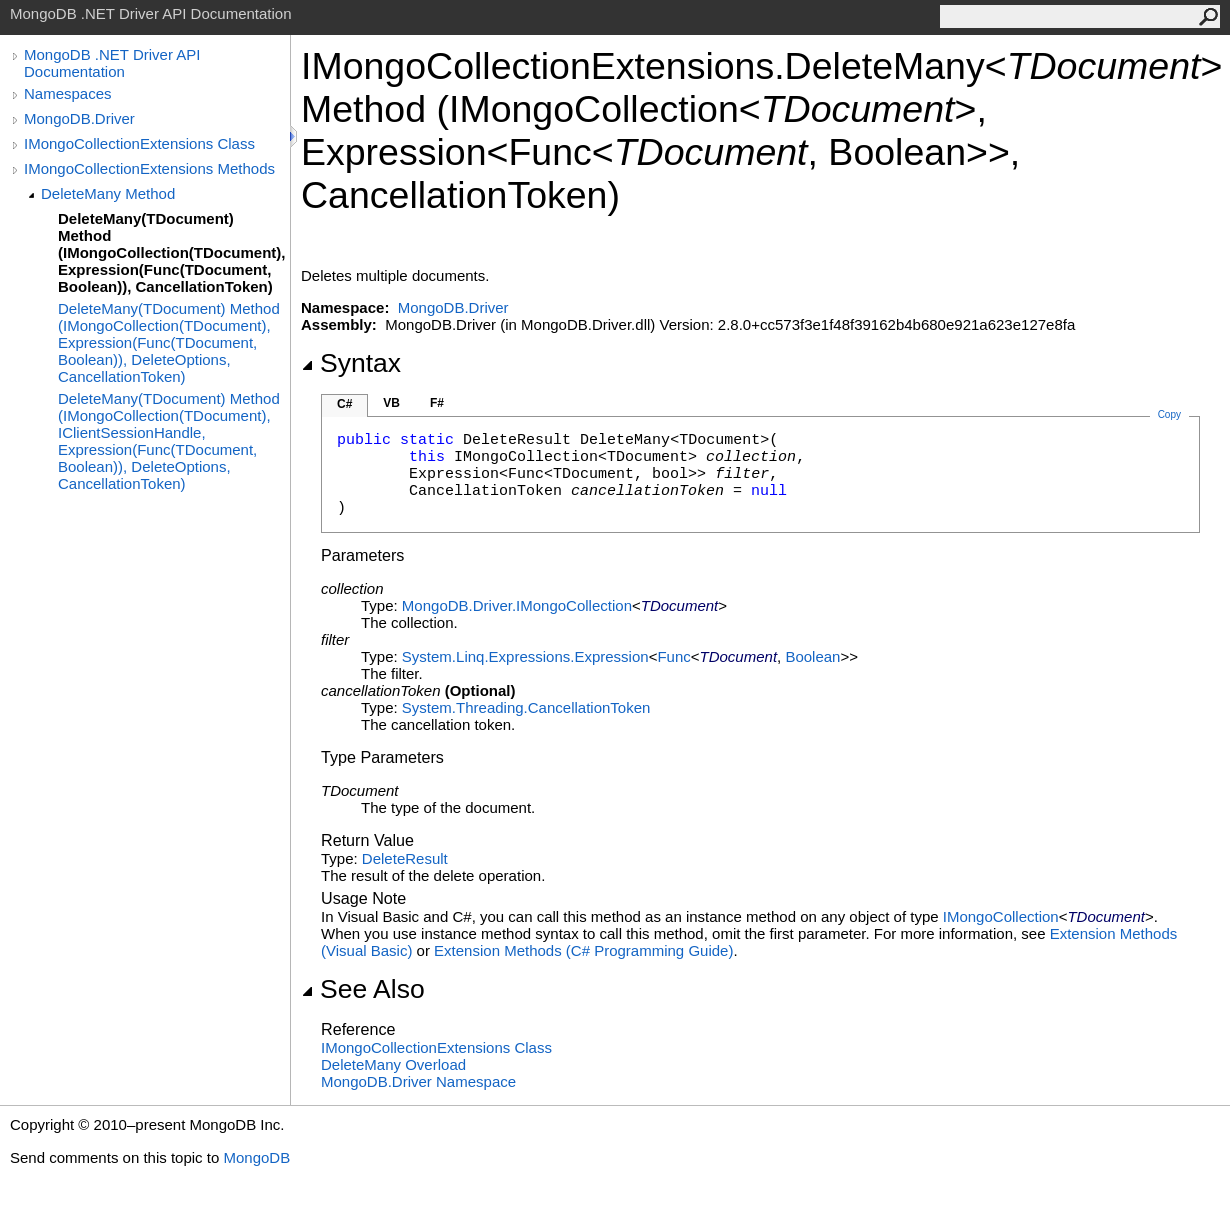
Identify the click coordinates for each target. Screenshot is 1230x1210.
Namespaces (68, 93)
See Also (363, 989)
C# (344, 404)
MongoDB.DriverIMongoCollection (517, 605)
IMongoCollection (1001, 916)
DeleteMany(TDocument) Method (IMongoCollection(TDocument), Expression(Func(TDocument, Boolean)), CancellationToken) (171, 252)
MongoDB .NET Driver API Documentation (112, 63)
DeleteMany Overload (393, 1064)
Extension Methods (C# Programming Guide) (583, 950)
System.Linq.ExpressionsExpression (525, 656)
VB (391, 403)
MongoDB (256, 1157)
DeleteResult (405, 858)
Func (673, 656)
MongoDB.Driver (79, 118)
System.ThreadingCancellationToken (526, 707)
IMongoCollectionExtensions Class (139, 143)
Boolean (812, 656)
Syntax (351, 363)
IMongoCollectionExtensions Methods (149, 168)
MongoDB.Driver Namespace (418, 1081)
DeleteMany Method (108, 193)
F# (437, 403)
